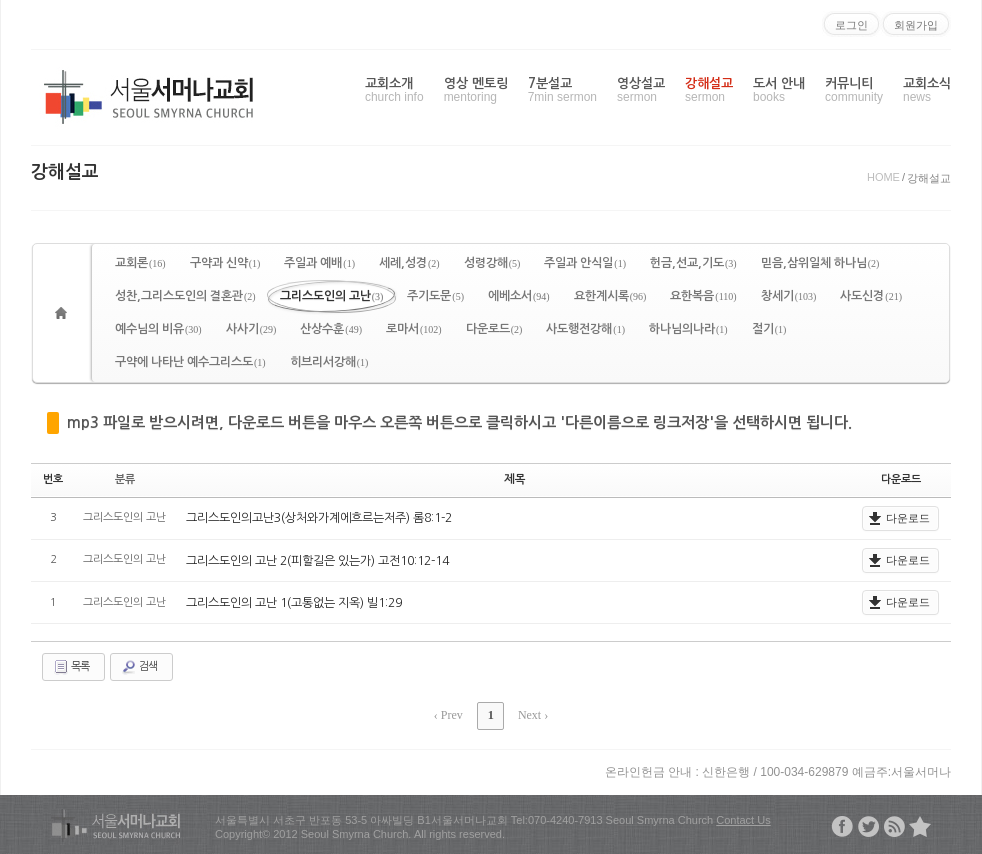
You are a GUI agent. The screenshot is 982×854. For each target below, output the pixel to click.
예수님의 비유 (158, 329)
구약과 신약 (225, 263)
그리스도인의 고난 (332, 296)
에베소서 (519, 296)
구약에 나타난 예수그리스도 (190, 362)
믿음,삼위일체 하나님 (820, 263)
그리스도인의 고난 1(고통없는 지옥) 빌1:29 (294, 602)
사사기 (251, 329)
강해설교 (709, 90)
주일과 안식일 (585, 263)
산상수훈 (331, 329)
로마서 (414, 329)
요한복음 (703, 296)
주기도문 (435, 296)
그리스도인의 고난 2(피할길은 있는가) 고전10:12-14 (317, 560)
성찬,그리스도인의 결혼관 (185, 296)
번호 (53, 479)
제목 (515, 479)
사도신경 (871, 296)
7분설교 (562, 90)
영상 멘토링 (476, 90)
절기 (769, 329)
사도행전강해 (585, 329)
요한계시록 (610, 296)
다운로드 (494, 329)
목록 (71, 667)
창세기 (789, 296)
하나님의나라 (688, 329)
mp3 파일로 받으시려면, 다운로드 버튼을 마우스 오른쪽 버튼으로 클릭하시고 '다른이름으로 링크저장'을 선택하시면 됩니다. (459, 422)
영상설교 (641, 90)
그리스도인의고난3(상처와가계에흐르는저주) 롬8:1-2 (319, 518)
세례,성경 (409, 263)
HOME (883, 177)
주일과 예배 (319, 263)
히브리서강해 (329, 362)
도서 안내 (779, 90)
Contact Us (743, 819)
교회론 (140, 263)
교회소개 (394, 90)
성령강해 (492, 263)
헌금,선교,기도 (693, 263)
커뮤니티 (854, 90)
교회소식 (927, 90)
